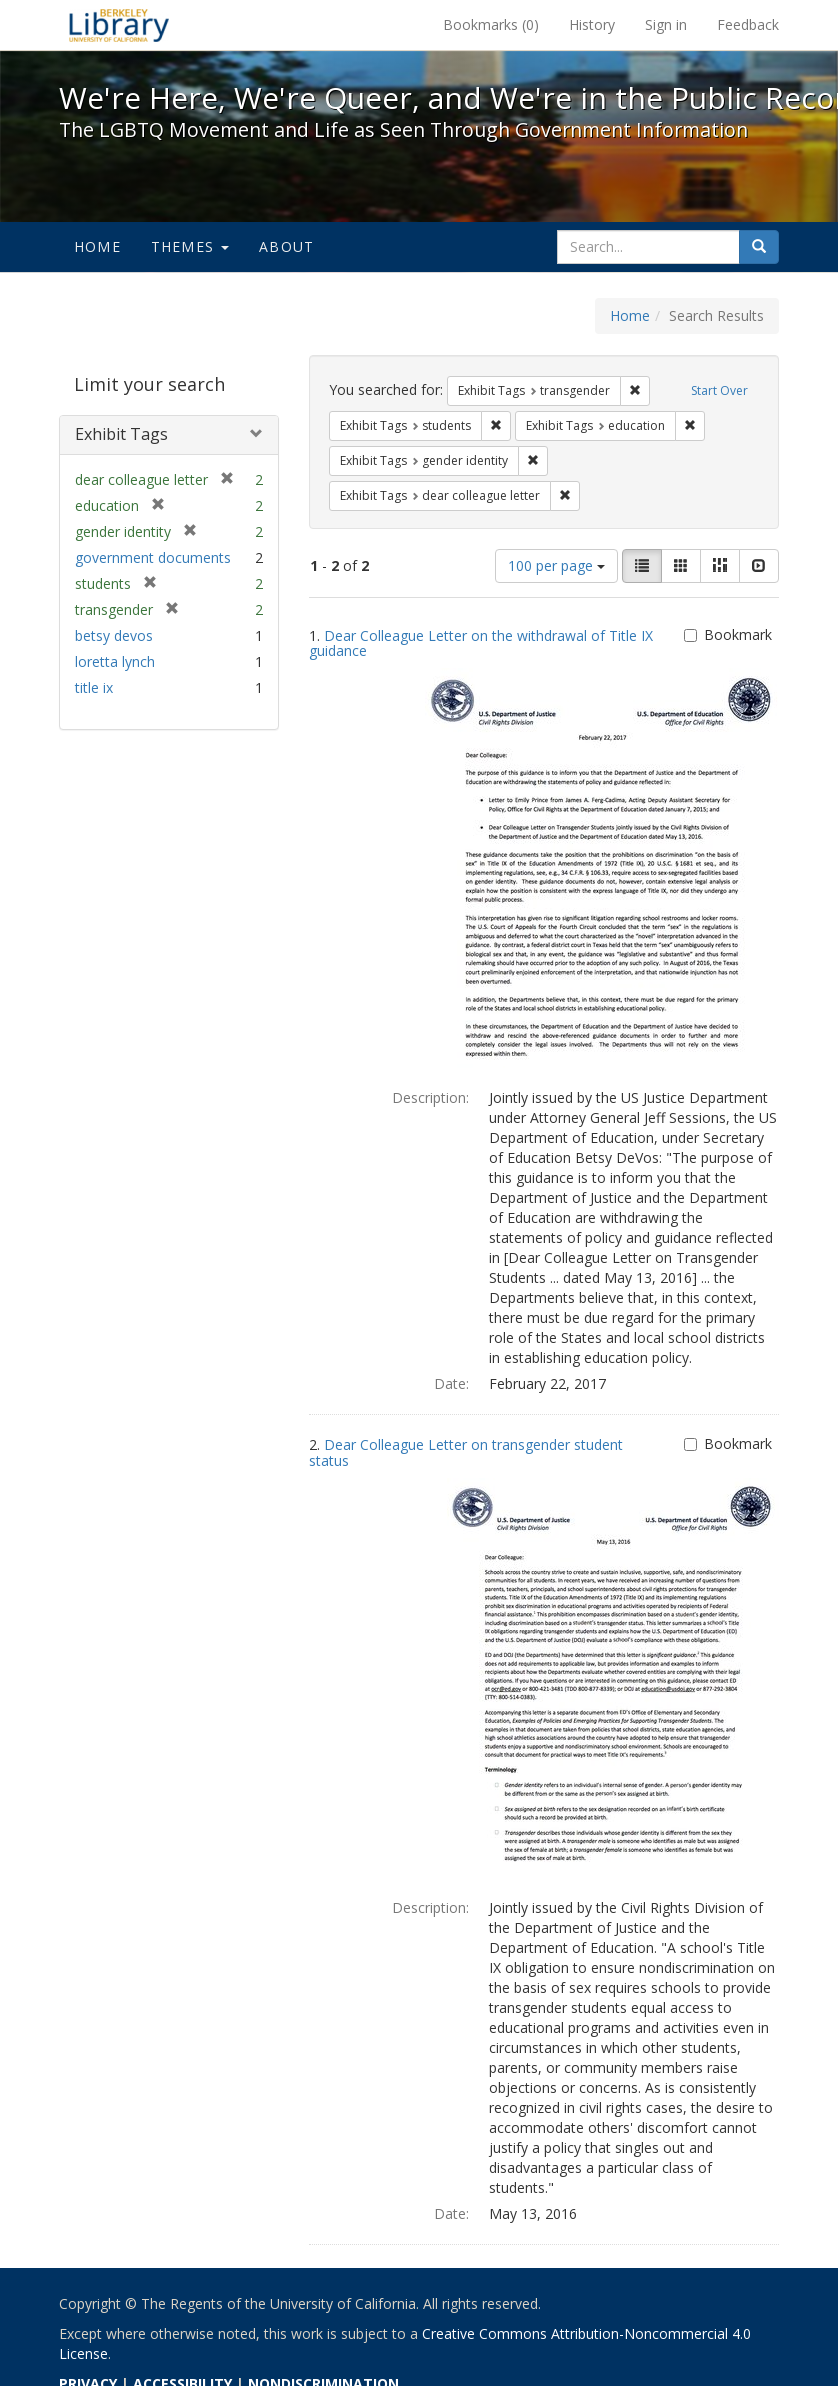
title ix (94, 687)
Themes (190, 246)
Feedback (748, 24)
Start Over (719, 390)
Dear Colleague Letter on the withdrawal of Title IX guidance (481, 643)
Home (97, 246)
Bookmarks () (491, 24)
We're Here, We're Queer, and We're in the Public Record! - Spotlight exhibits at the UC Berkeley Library (119, 25)
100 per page (556, 565)
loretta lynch (115, 661)
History (592, 24)
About (286, 246)
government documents (153, 557)
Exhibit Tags (121, 434)
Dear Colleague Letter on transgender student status (466, 1452)
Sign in (666, 24)
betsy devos (114, 635)
